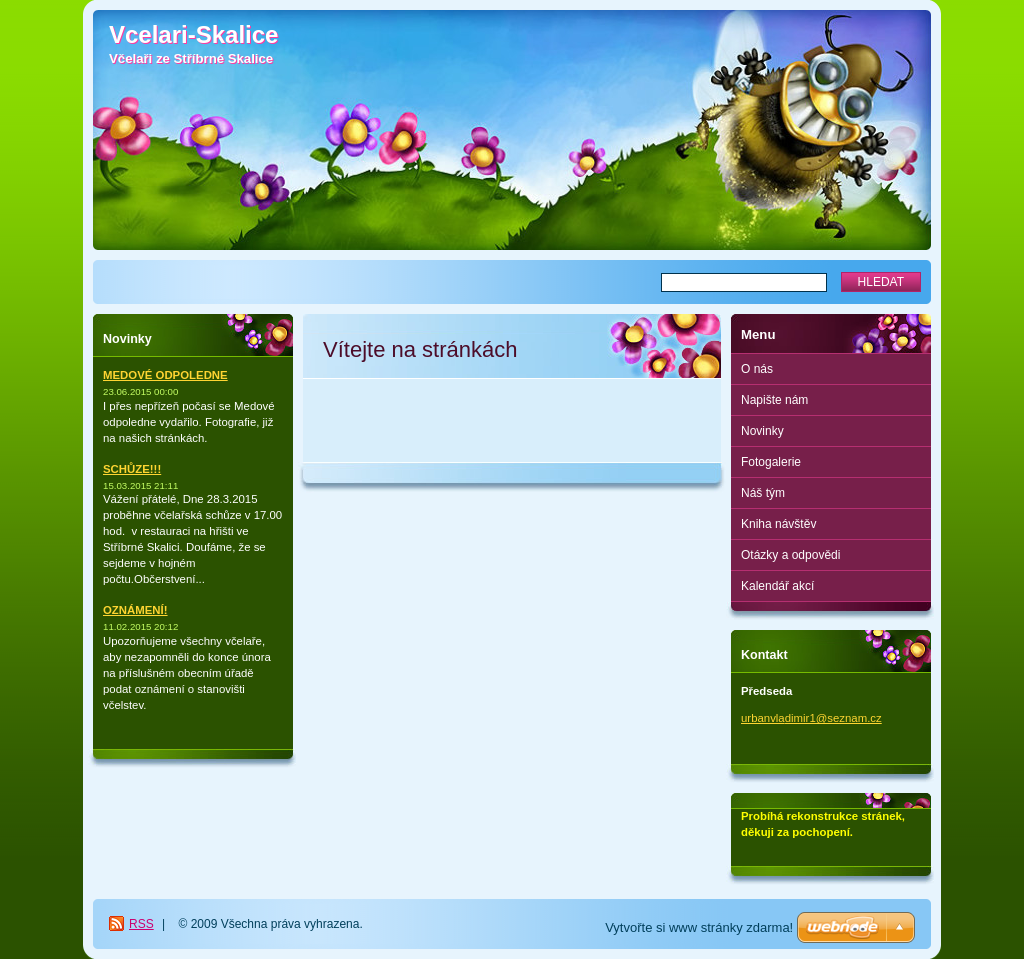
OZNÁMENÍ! (135, 610)
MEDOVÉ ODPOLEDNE (165, 375)
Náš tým (763, 493)
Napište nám (774, 400)
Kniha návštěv (778, 524)
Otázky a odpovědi (790, 555)
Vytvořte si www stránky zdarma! (699, 927)
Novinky (762, 431)
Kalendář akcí (777, 586)
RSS (141, 924)
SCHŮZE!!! (132, 469)
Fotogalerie (771, 462)
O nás (757, 369)
